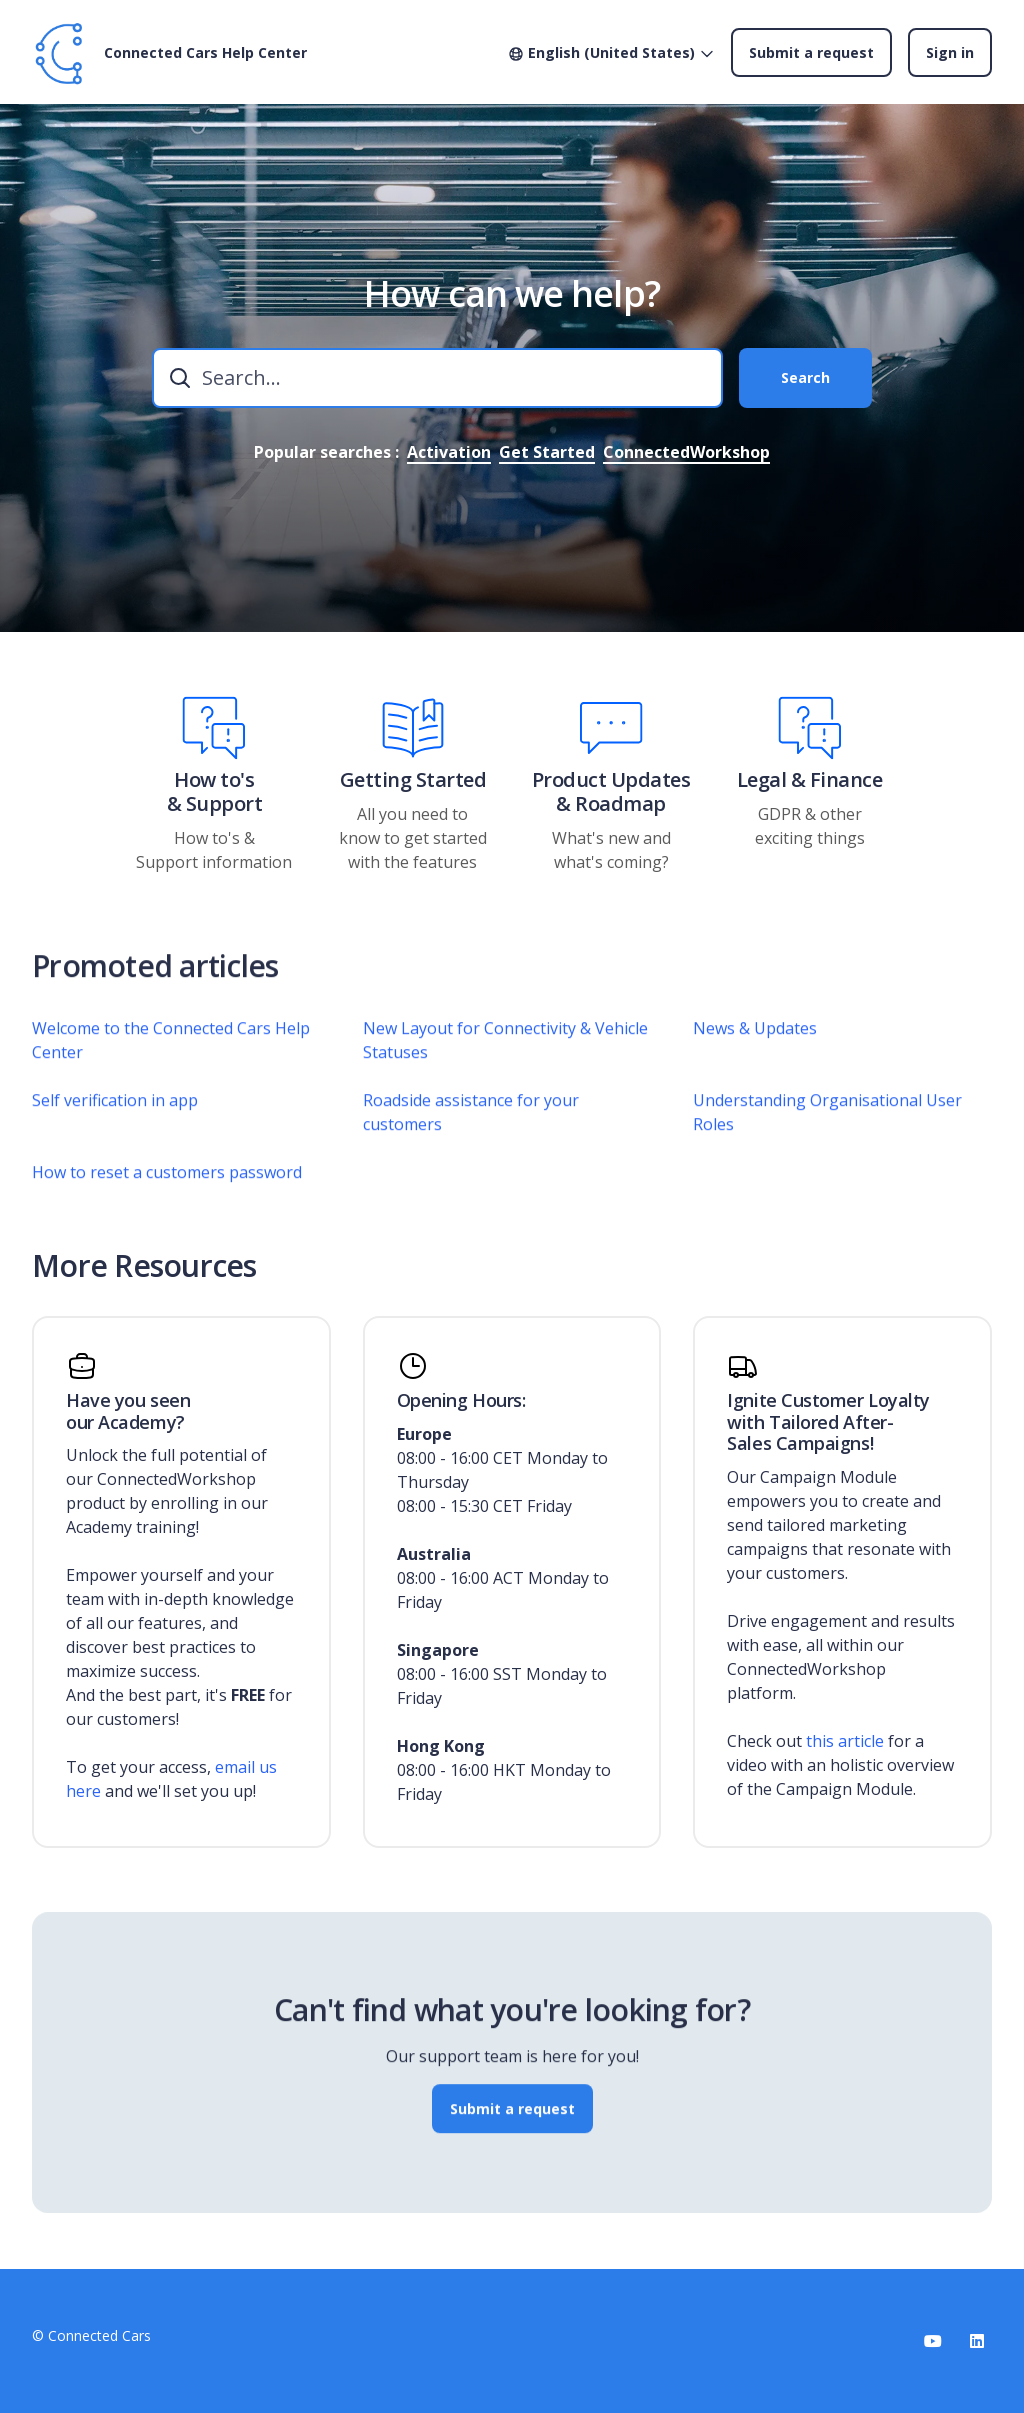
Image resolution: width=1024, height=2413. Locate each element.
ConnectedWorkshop (686, 452)
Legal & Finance (810, 780)
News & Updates (755, 1052)
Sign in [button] (950, 52)
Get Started (547, 452)
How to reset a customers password (167, 1196)
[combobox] (437, 378)
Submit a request (811, 52)
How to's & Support (215, 792)
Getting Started (413, 780)
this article (845, 1741)
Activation (449, 452)
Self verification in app (115, 1124)
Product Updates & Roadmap (611, 792)
